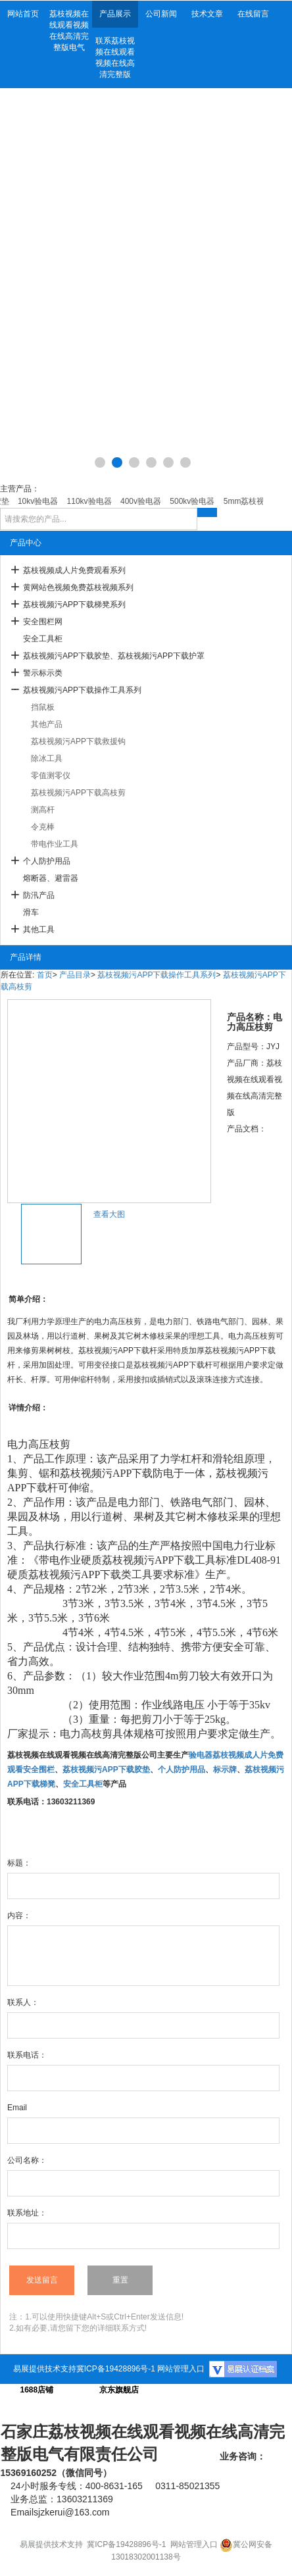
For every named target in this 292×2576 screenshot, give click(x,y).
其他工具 (39, 929)
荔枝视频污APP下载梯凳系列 (74, 604)
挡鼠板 (43, 707)
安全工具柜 (42, 638)
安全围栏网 (42, 621)
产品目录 (75, 974)
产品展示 (115, 13)
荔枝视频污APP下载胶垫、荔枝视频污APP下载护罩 (114, 655)
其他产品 (46, 724)
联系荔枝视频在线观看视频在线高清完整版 (115, 57)
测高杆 (43, 809)
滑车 (31, 912)
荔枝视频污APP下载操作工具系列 (82, 690)
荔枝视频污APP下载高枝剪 (78, 792)
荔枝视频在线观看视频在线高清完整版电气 (69, 30)
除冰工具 (46, 758)
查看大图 (109, 1214)
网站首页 (23, 13)
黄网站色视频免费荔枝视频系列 (78, 587)
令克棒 (43, 826)
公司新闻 (161, 13)
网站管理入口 (181, 2368)
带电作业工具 (54, 844)
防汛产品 (39, 895)
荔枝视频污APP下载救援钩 (78, 741)
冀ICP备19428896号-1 (115, 2368)
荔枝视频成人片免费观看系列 (74, 570)
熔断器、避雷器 (50, 878)
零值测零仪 (50, 775)
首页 (45, 974)
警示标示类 (42, 673)
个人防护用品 (46, 861)
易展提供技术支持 (44, 2368)
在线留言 (253, 13)
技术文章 (207, 13)
